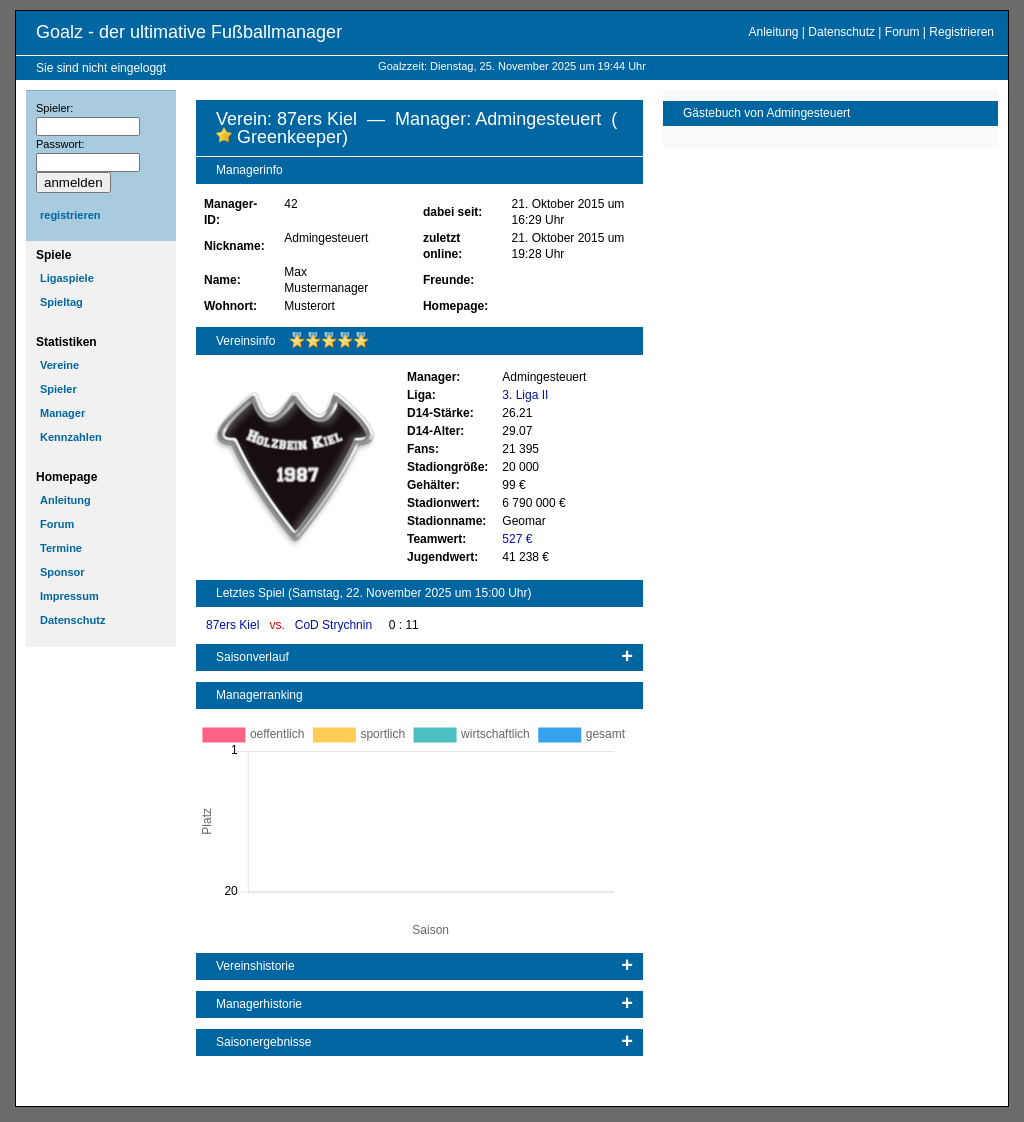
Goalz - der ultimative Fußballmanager (189, 32)
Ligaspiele (67, 278)
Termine (61, 548)
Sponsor (62, 572)
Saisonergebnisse (263, 1042)
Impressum (69, 596)
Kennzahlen (71, 437)
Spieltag (61, 302)
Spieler (58, 389)
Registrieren (961, 32)
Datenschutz (841, 32)
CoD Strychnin (335, 625)
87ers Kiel (234, 625)
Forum (902, 32)
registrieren (70, 215)
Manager (62, 413)
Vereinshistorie (255, 966)
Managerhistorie (259, 1004)
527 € (517, 539)
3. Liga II (525, 395)
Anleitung (773, 32)
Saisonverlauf (252, 657)
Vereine (59, 365)
